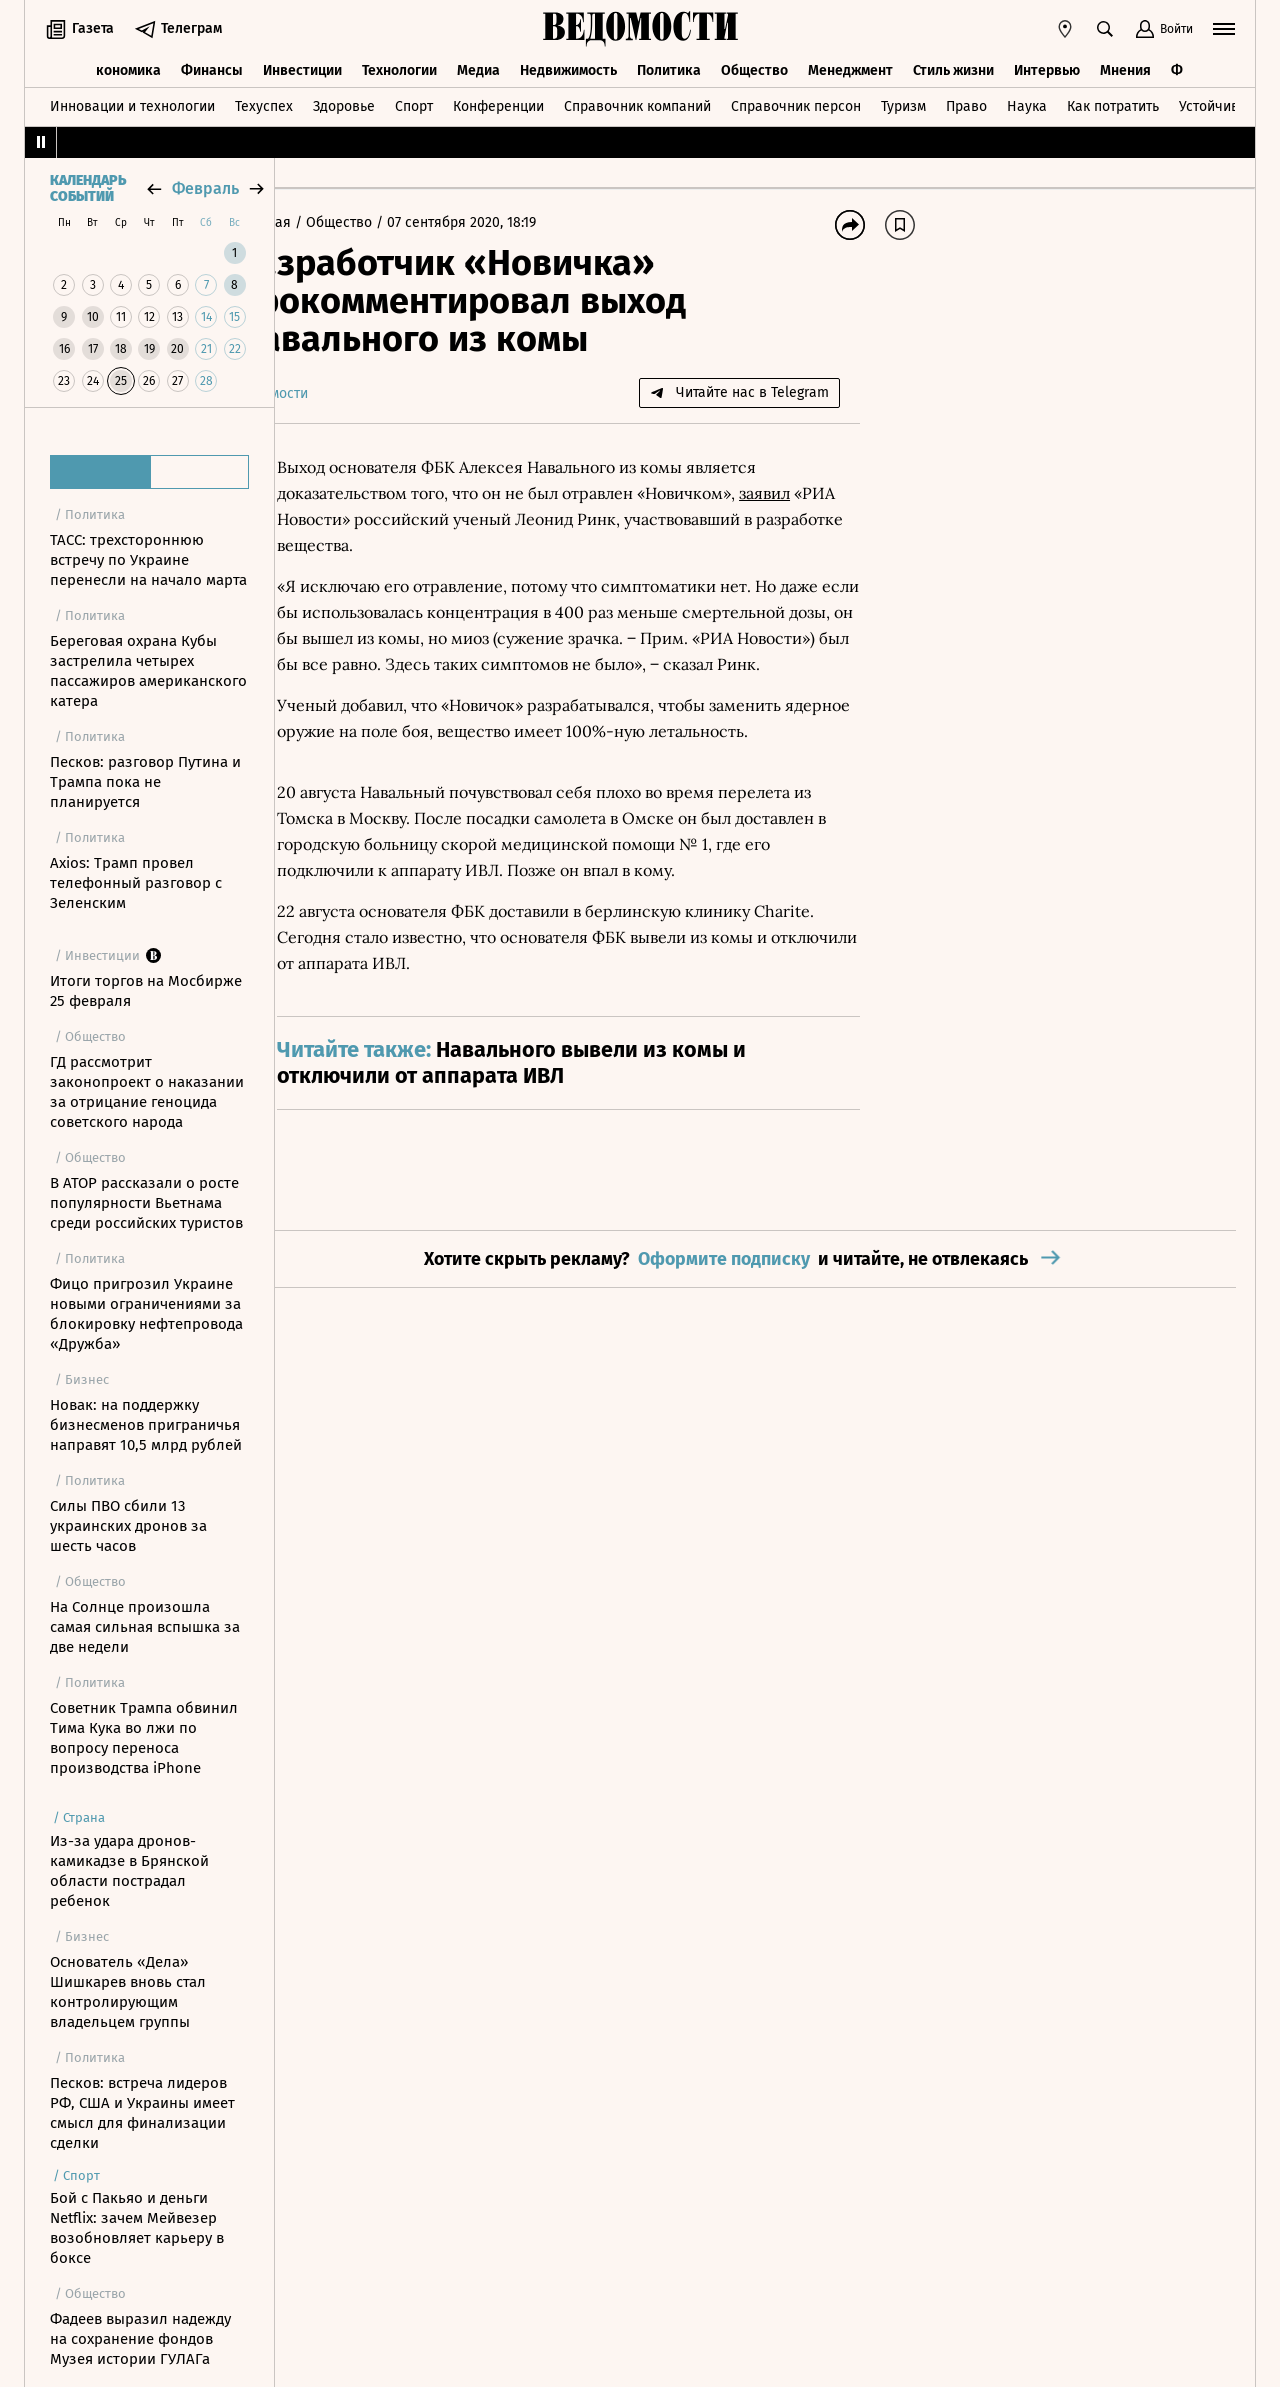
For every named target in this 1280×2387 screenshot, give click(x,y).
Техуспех (264, 103)
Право (966, 103)
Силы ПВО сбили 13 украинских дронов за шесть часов (128, 1526)
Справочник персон (796, 103)
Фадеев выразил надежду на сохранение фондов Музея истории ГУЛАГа (140, 2339)
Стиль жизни (953, 67)
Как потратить (1113, 103)
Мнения (1125, 67)
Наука (1027, 103)
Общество (754, 67)
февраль (205, 188)
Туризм (903, 103)
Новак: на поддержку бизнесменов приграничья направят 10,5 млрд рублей (146, 1425)
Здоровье (344, 103)
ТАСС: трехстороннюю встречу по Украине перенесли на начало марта (148, 560)
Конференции (498, 103)
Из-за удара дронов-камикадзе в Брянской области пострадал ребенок (129, 1871)
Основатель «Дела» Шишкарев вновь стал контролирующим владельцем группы (128, 1992)
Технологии (399, 67)
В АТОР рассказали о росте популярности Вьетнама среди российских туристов (146, 1203)
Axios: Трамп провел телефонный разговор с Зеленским (136, 883)
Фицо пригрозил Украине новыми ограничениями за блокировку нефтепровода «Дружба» (146, 1314)
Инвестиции (302, 67)
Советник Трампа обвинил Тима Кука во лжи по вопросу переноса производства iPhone (144, 1738)
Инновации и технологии (132, 103)
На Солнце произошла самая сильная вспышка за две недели (145, 1627)
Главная (324, 222)
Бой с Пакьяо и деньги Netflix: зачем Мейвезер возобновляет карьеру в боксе (137, 2228)
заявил (822, 493)
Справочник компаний (637, 103)
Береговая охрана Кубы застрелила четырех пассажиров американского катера (148, 671)
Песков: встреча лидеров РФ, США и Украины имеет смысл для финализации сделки (142, 2113)
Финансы (212, 67)
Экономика (124, 67)
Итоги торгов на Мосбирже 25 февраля (146, 991)
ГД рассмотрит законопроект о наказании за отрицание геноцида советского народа (147, 1092)
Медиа (478, 67)
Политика (669, 67)
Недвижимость (568, 67)
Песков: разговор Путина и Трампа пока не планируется (145, 782)
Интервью (1047, 67)
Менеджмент (850, 67)
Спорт (414, 103)
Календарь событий (88, 189)
